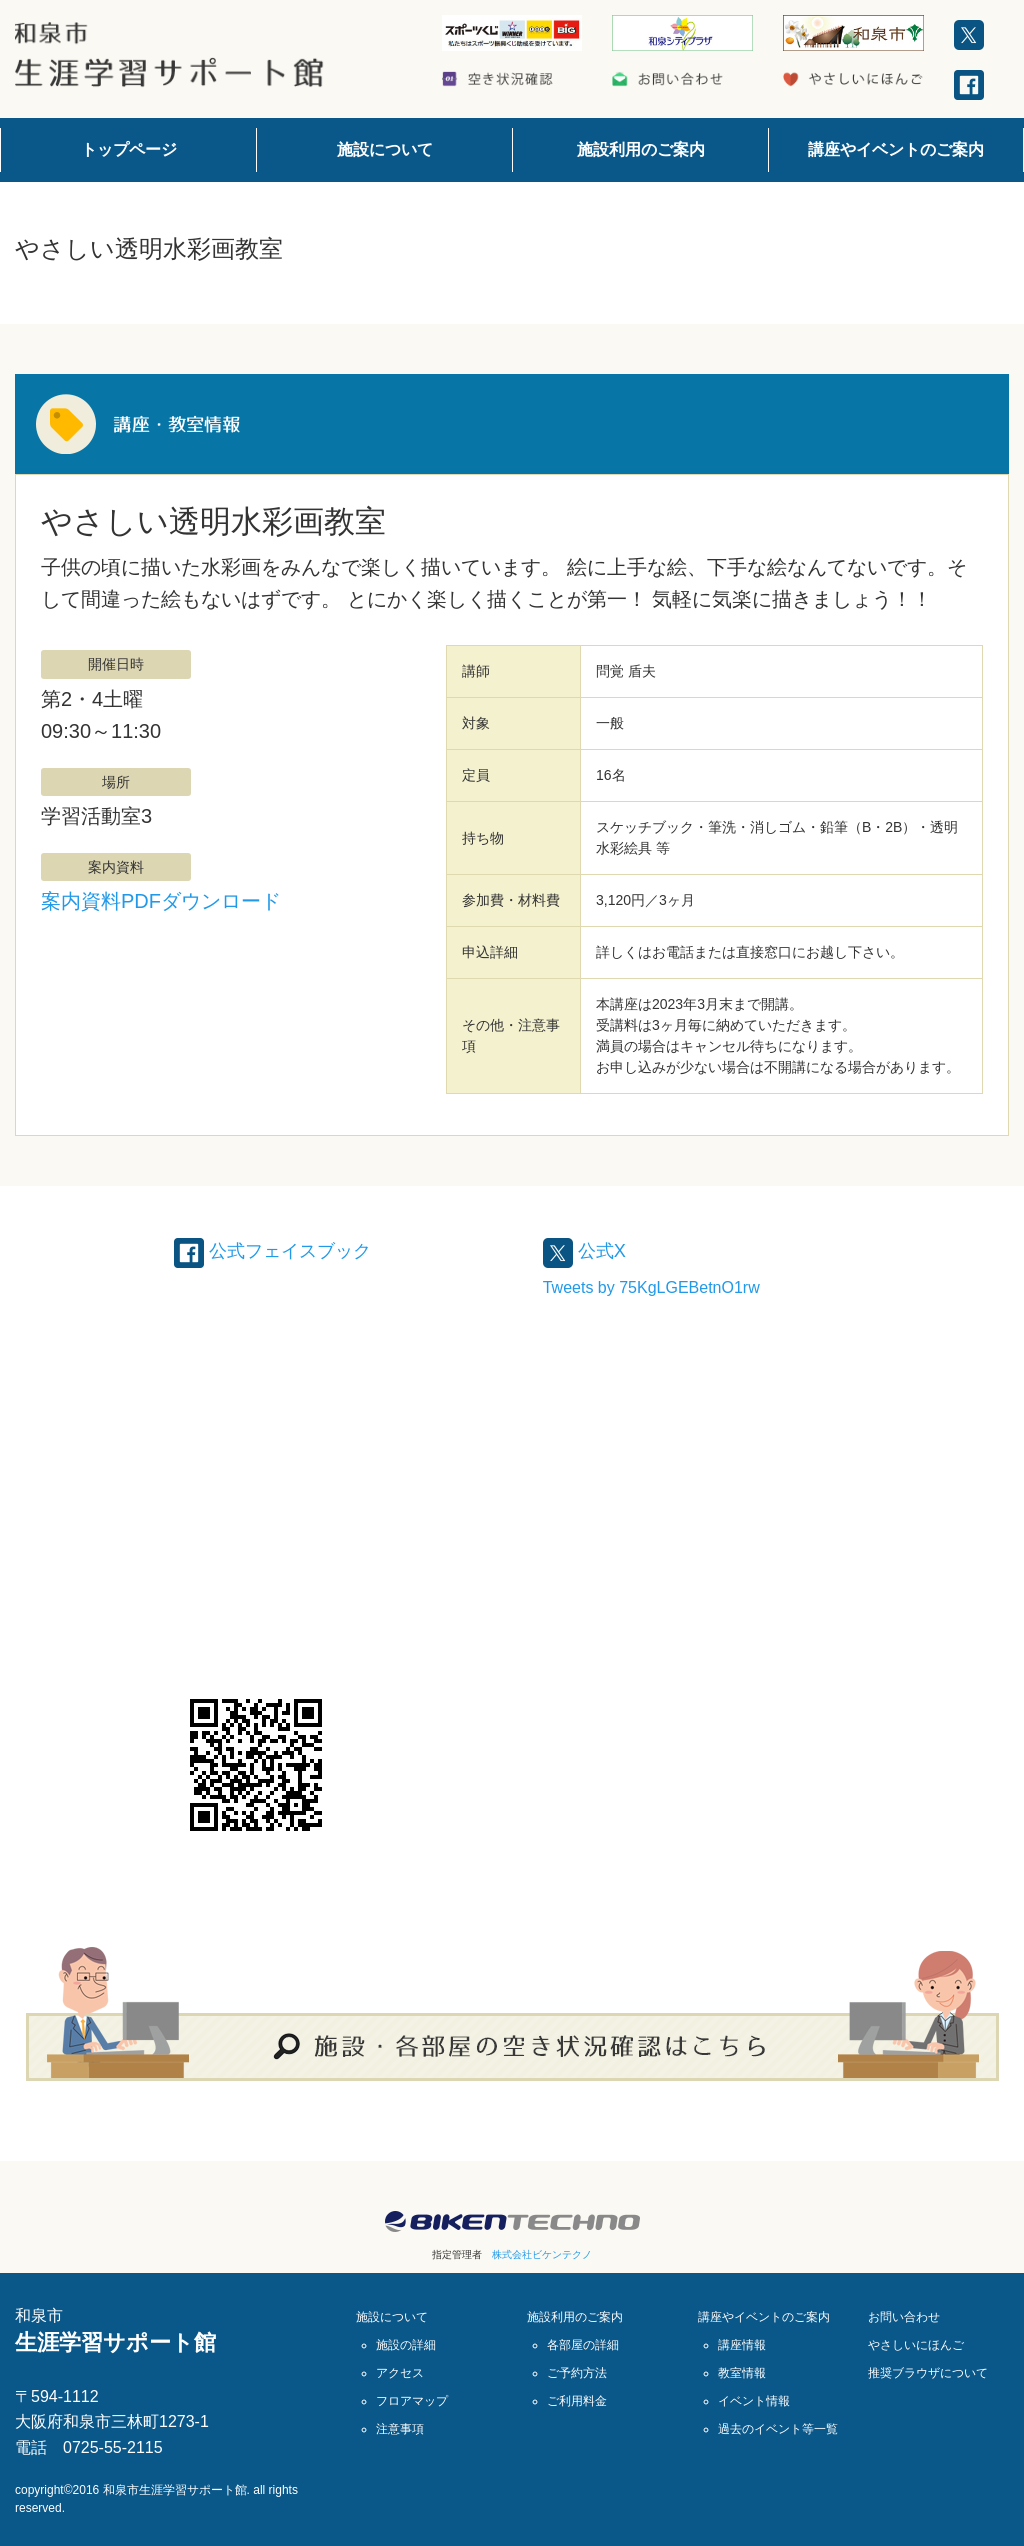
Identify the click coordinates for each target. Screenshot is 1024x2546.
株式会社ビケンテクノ (542, 2253)
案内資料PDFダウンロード (161, 901)
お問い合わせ (904, 2316)
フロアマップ (412, 2400)
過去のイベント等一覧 (778, 2428)
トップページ (129, 149)
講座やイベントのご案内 (896, 149)
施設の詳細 (406, 2344)
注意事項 (400, 2428)
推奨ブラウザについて (928, 2372)
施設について (385, 149)
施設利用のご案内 (641, 149)
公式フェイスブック (282, 1250)
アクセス (400, 2372)
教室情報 (742, 2372)
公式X (587, 1250)
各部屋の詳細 (583, 2344)
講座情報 (742, 2344)
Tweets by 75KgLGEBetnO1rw (651, 1286)
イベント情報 (754, 2400)
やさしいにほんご (916, 2344)
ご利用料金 (577, 2400)
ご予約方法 (577, 2372)
